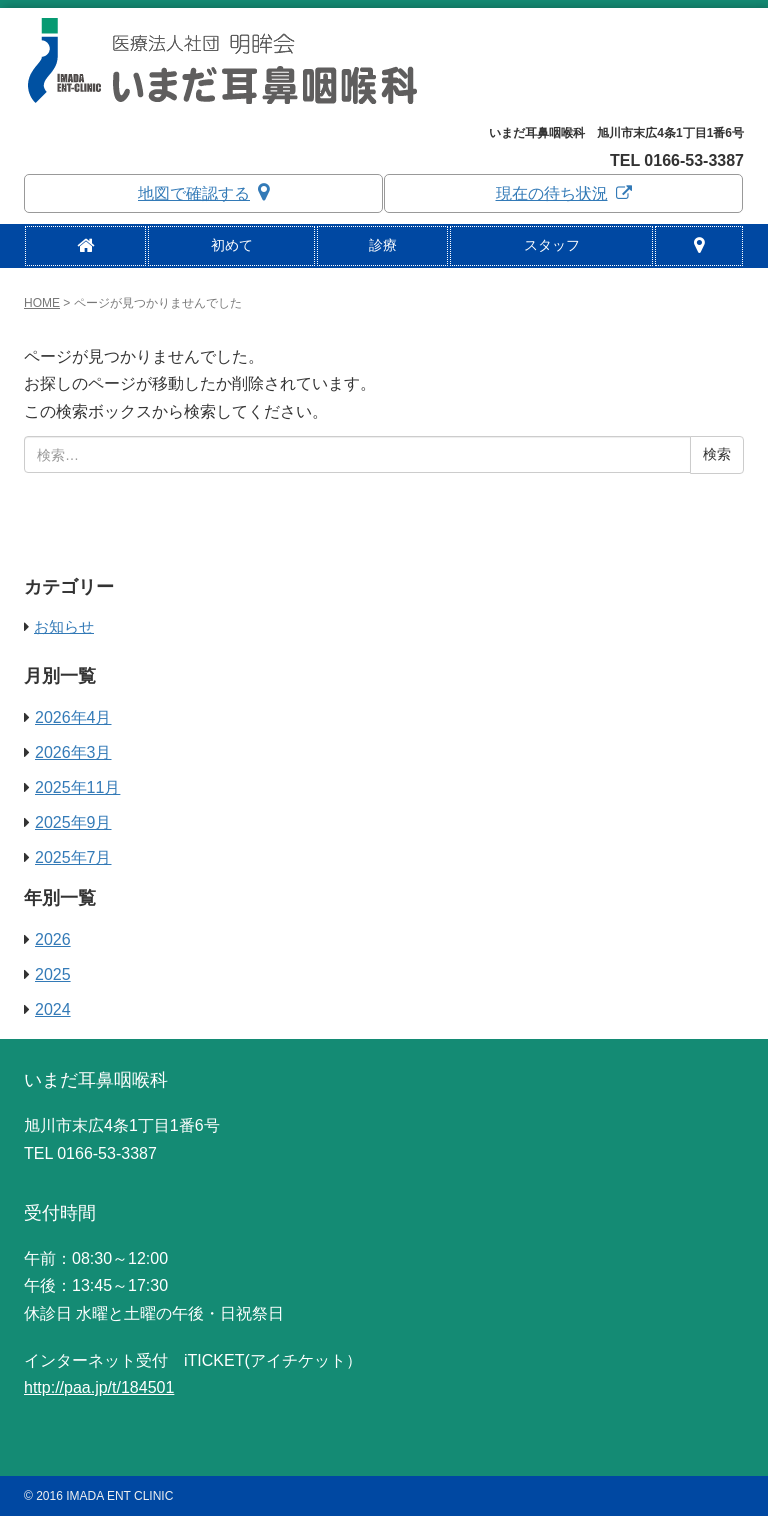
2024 (53, 1009)
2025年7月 (73, 857)
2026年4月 (73, 717)
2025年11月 (77, 787)
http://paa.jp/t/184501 (99, 1387)
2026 (53, 939)
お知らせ (64, 627)
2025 (53, 974)
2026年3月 (73, 752)
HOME (42, 303)
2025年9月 (73, 822)
